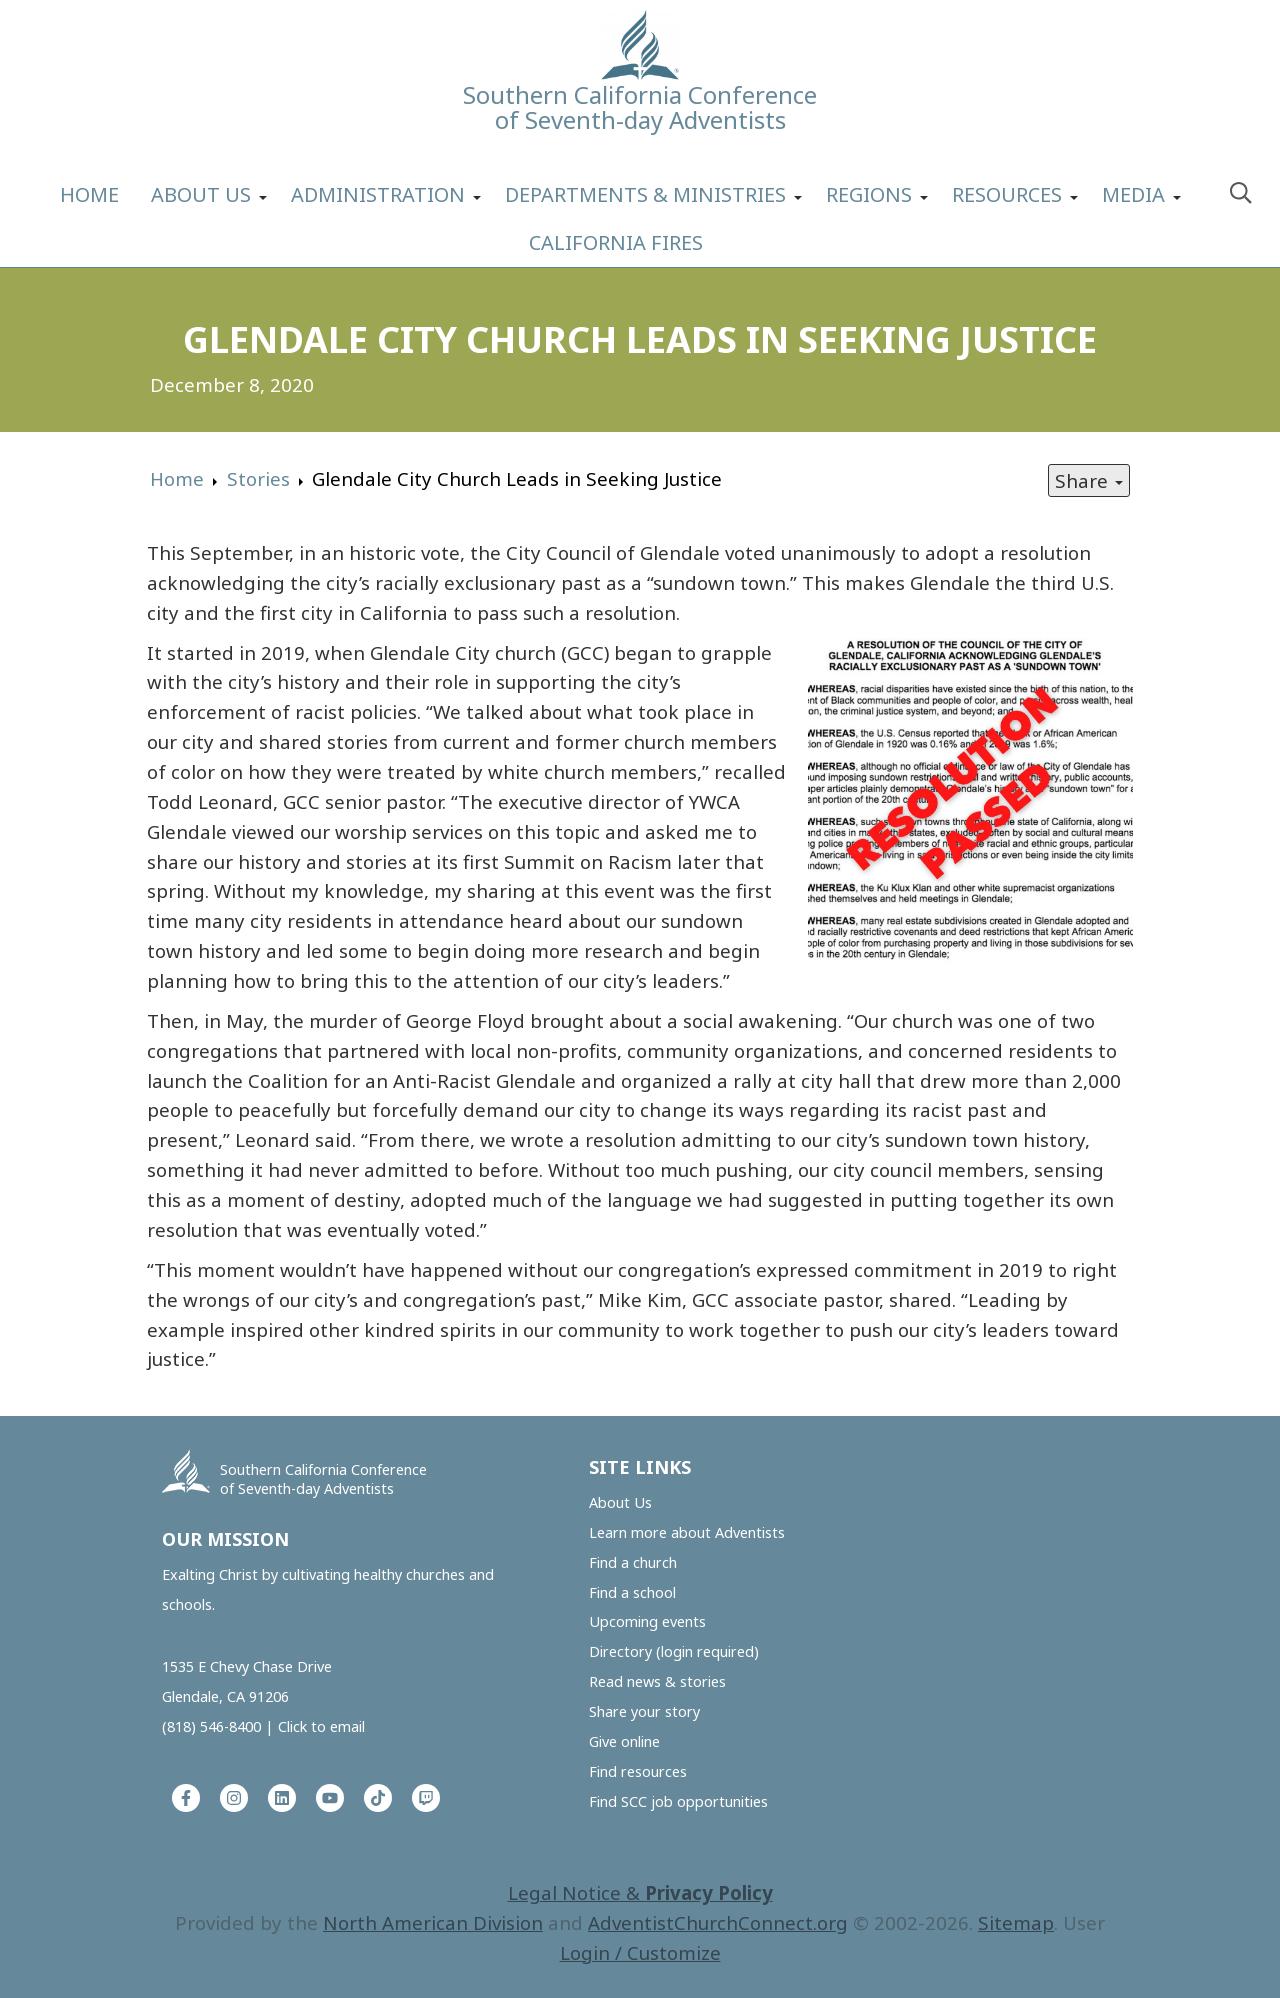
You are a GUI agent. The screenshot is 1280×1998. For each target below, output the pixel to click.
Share (1089, 480)
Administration (378, 194)
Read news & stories (657, 1681)
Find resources (638, 1771)
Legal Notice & (640, 1892)
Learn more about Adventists (687, 1532)
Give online (624, 1741)
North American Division (433, 1922)
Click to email (321, 1726)
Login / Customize (640, 1952)
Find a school (632, 1592)
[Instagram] (234, 1798)
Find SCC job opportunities (678, 1801)
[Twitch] (426, 1798)
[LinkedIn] (282, 1798)
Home (89, 194)
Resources (1007, 194)
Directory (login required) (674, 1651)
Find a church (633, 1562)
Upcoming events (647, 1621)
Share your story (644, 1711)
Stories (258, 478)
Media (1133, 194)
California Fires (616, 242)
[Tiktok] (378, 1798)
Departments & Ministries (645, 194)
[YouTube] (330, 1798)
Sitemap (1016, 1922)
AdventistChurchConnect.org (718, 1922)
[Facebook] (186, 1798)
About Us (201, 194)
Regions (869, 194)
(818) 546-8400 (211, 1726)
